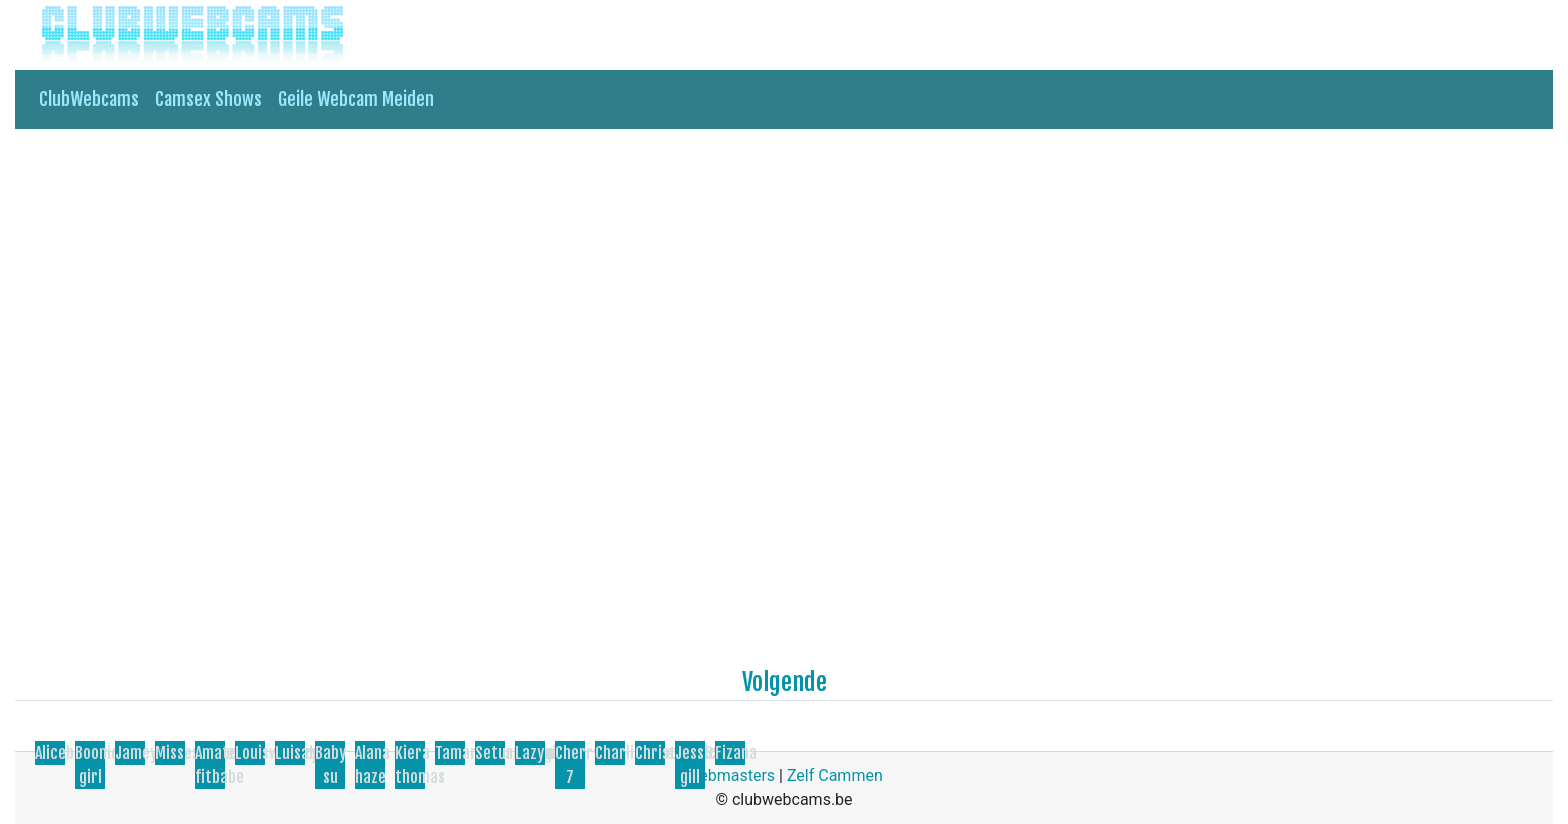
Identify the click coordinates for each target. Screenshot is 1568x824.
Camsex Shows (208, 99)
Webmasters (730, 775)
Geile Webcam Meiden (356, 99)
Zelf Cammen (835, 775)
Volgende (784, 682)
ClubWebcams (89, 99)
